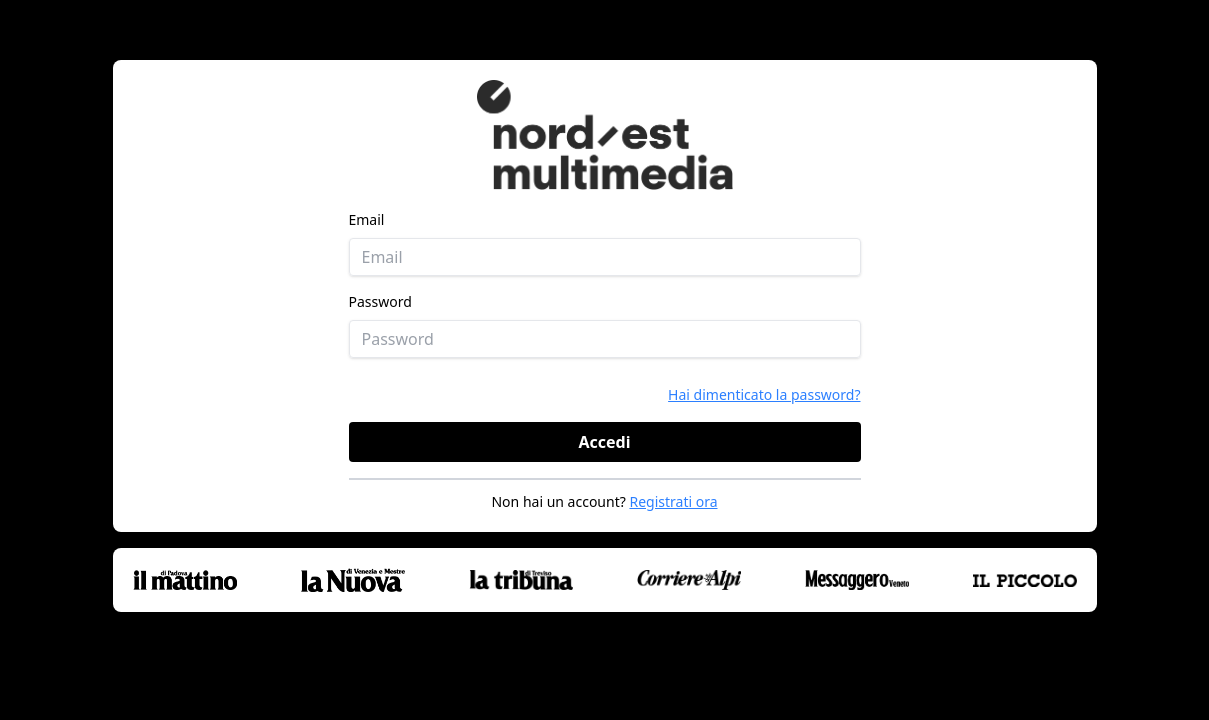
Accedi (604, 442)
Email (367, 219)
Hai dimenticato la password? (764, 394)
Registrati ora (673, 501)
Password (380, 301)
